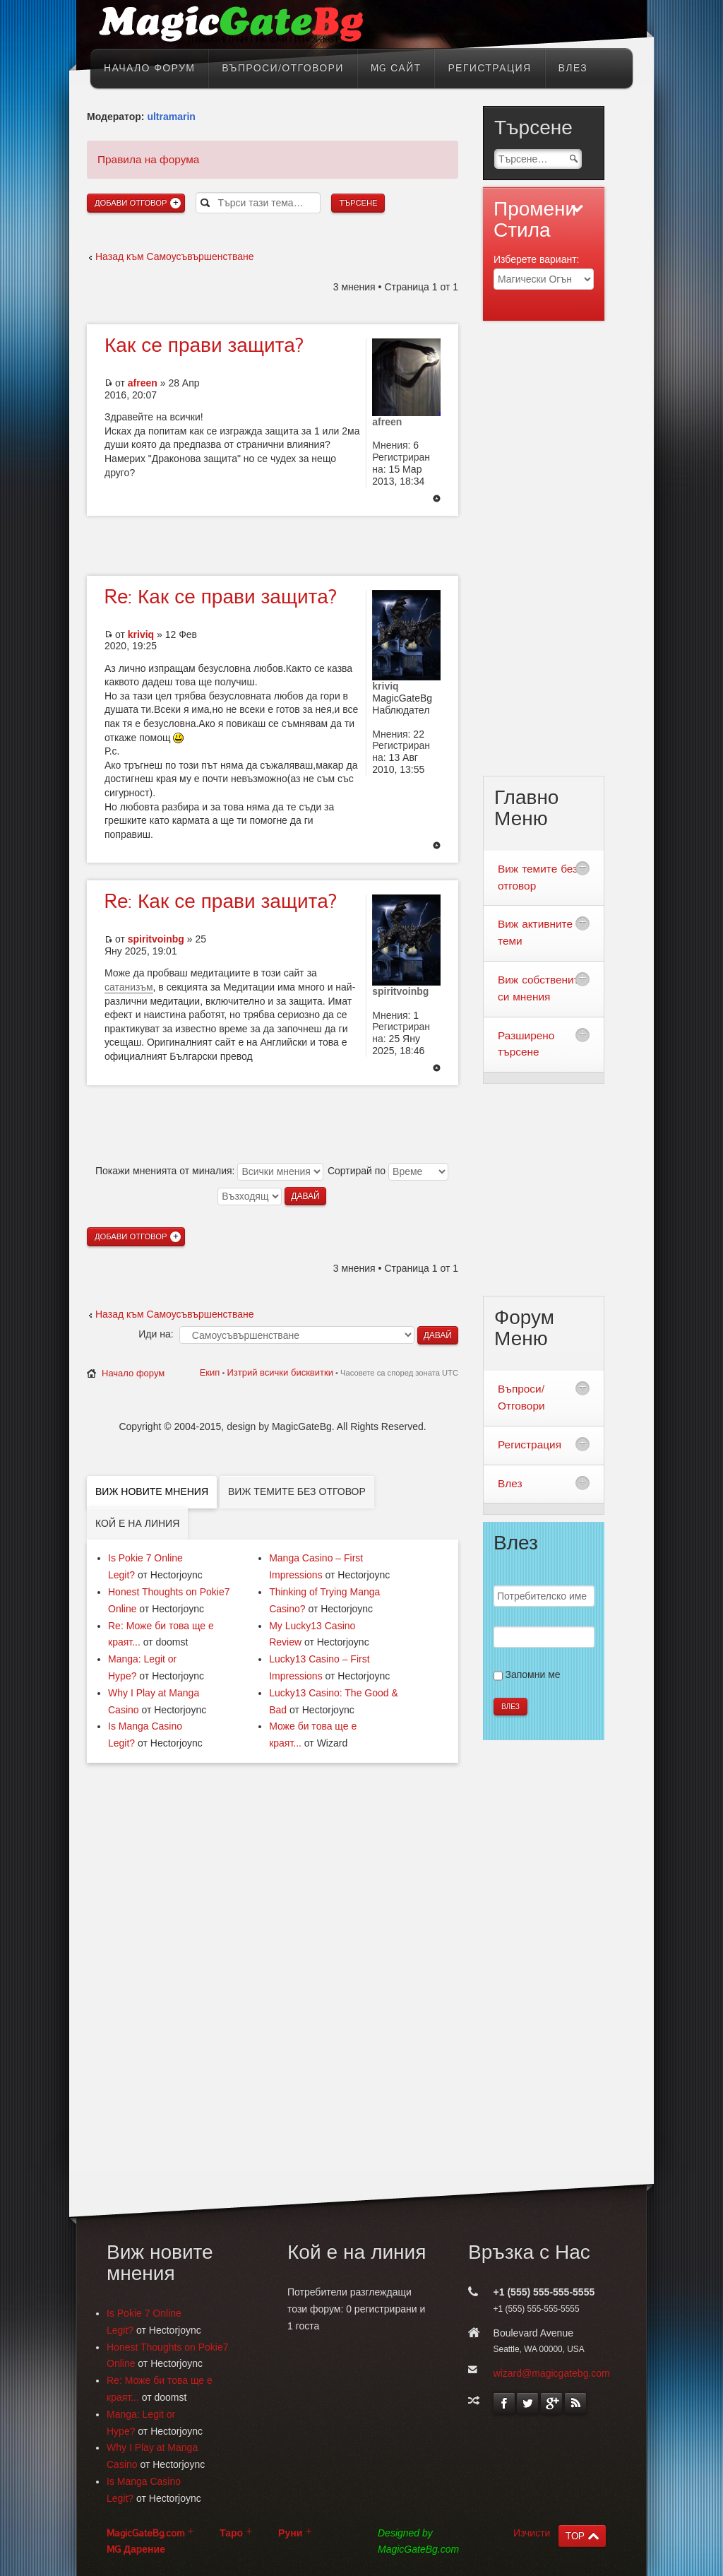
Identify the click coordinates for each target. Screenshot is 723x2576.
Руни (290, 2533)
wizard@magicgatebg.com (552, 2373)
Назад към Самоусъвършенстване (174, 256)
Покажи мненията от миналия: (209, 1170)
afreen (142, 383)
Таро (231, 2533)
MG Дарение (136, 2549)
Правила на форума (148, 159)
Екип (210, 1372)
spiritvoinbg (156, 939)
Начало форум (133, 1373)
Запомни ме (533, 1674)
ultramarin (171, 116)
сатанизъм (128, 987)
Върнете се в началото (437, 499)
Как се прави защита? (220, 597)
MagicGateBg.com (145, 2533)
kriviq (141, 634)
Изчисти (531, 2533)
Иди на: (155, 1334)
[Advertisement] (272, 544)
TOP (575, 2536)
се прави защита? (204, 345)
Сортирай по (388, 1170)
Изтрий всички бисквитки (280, 1372)
